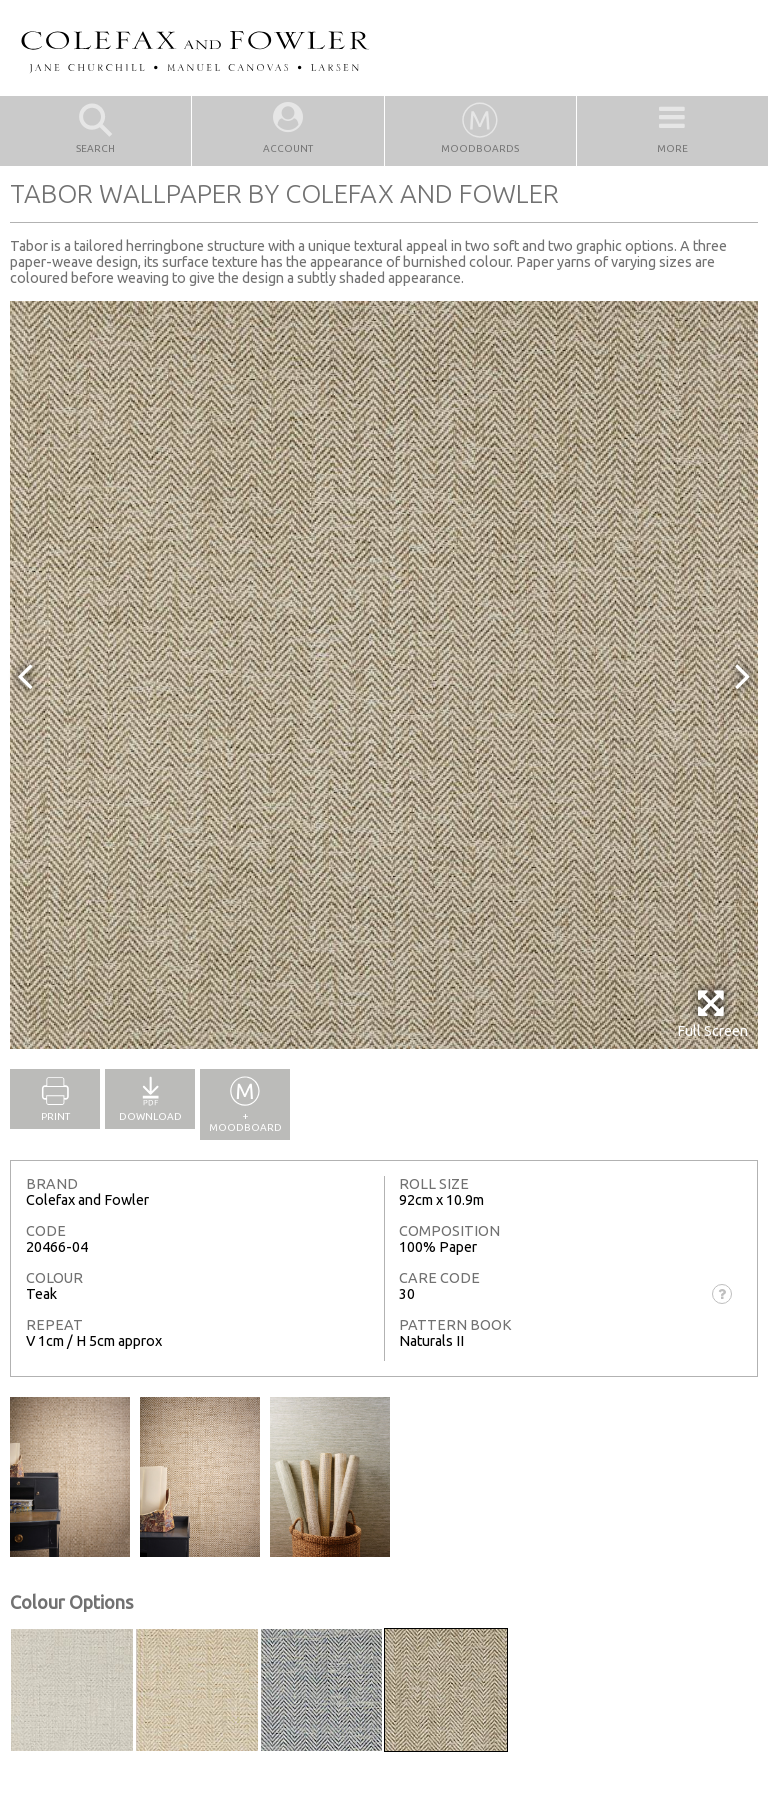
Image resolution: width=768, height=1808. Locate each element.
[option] (384, 675)
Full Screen (712, 1013)
